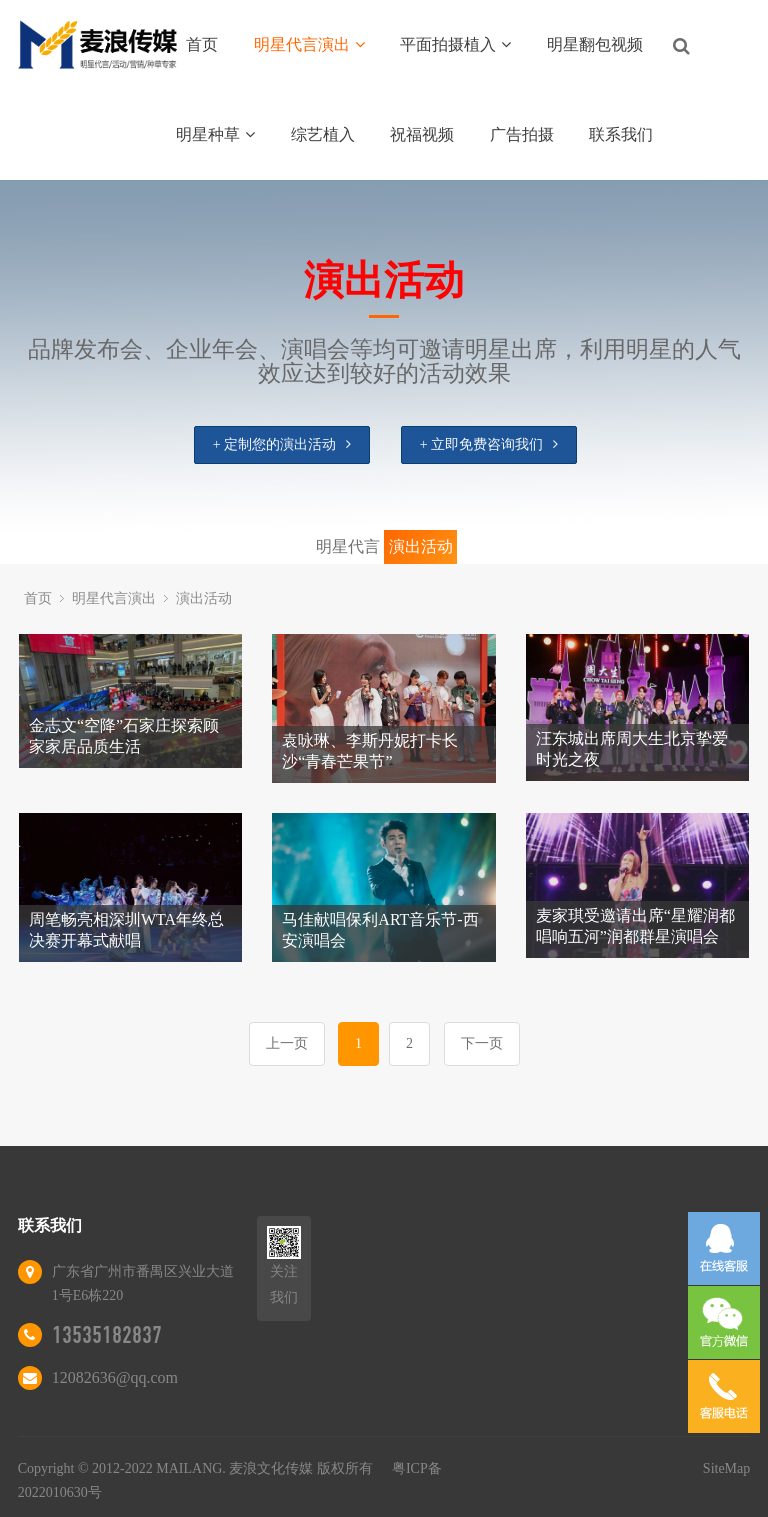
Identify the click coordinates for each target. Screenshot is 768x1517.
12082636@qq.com (115, 1377)
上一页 (287, 1043)
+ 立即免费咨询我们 (489, 444)
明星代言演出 (309, 44)
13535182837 (107, 1335)
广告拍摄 (522, 134)
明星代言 (348, 546)
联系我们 (621, 134)
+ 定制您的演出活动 (282, 444)
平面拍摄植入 (455, 44)
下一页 (482, 1043)
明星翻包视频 (595, 44)
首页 (202, 44)
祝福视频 (422, 134)
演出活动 (421, 546)
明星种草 (215, 134)
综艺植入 (323, 134)
